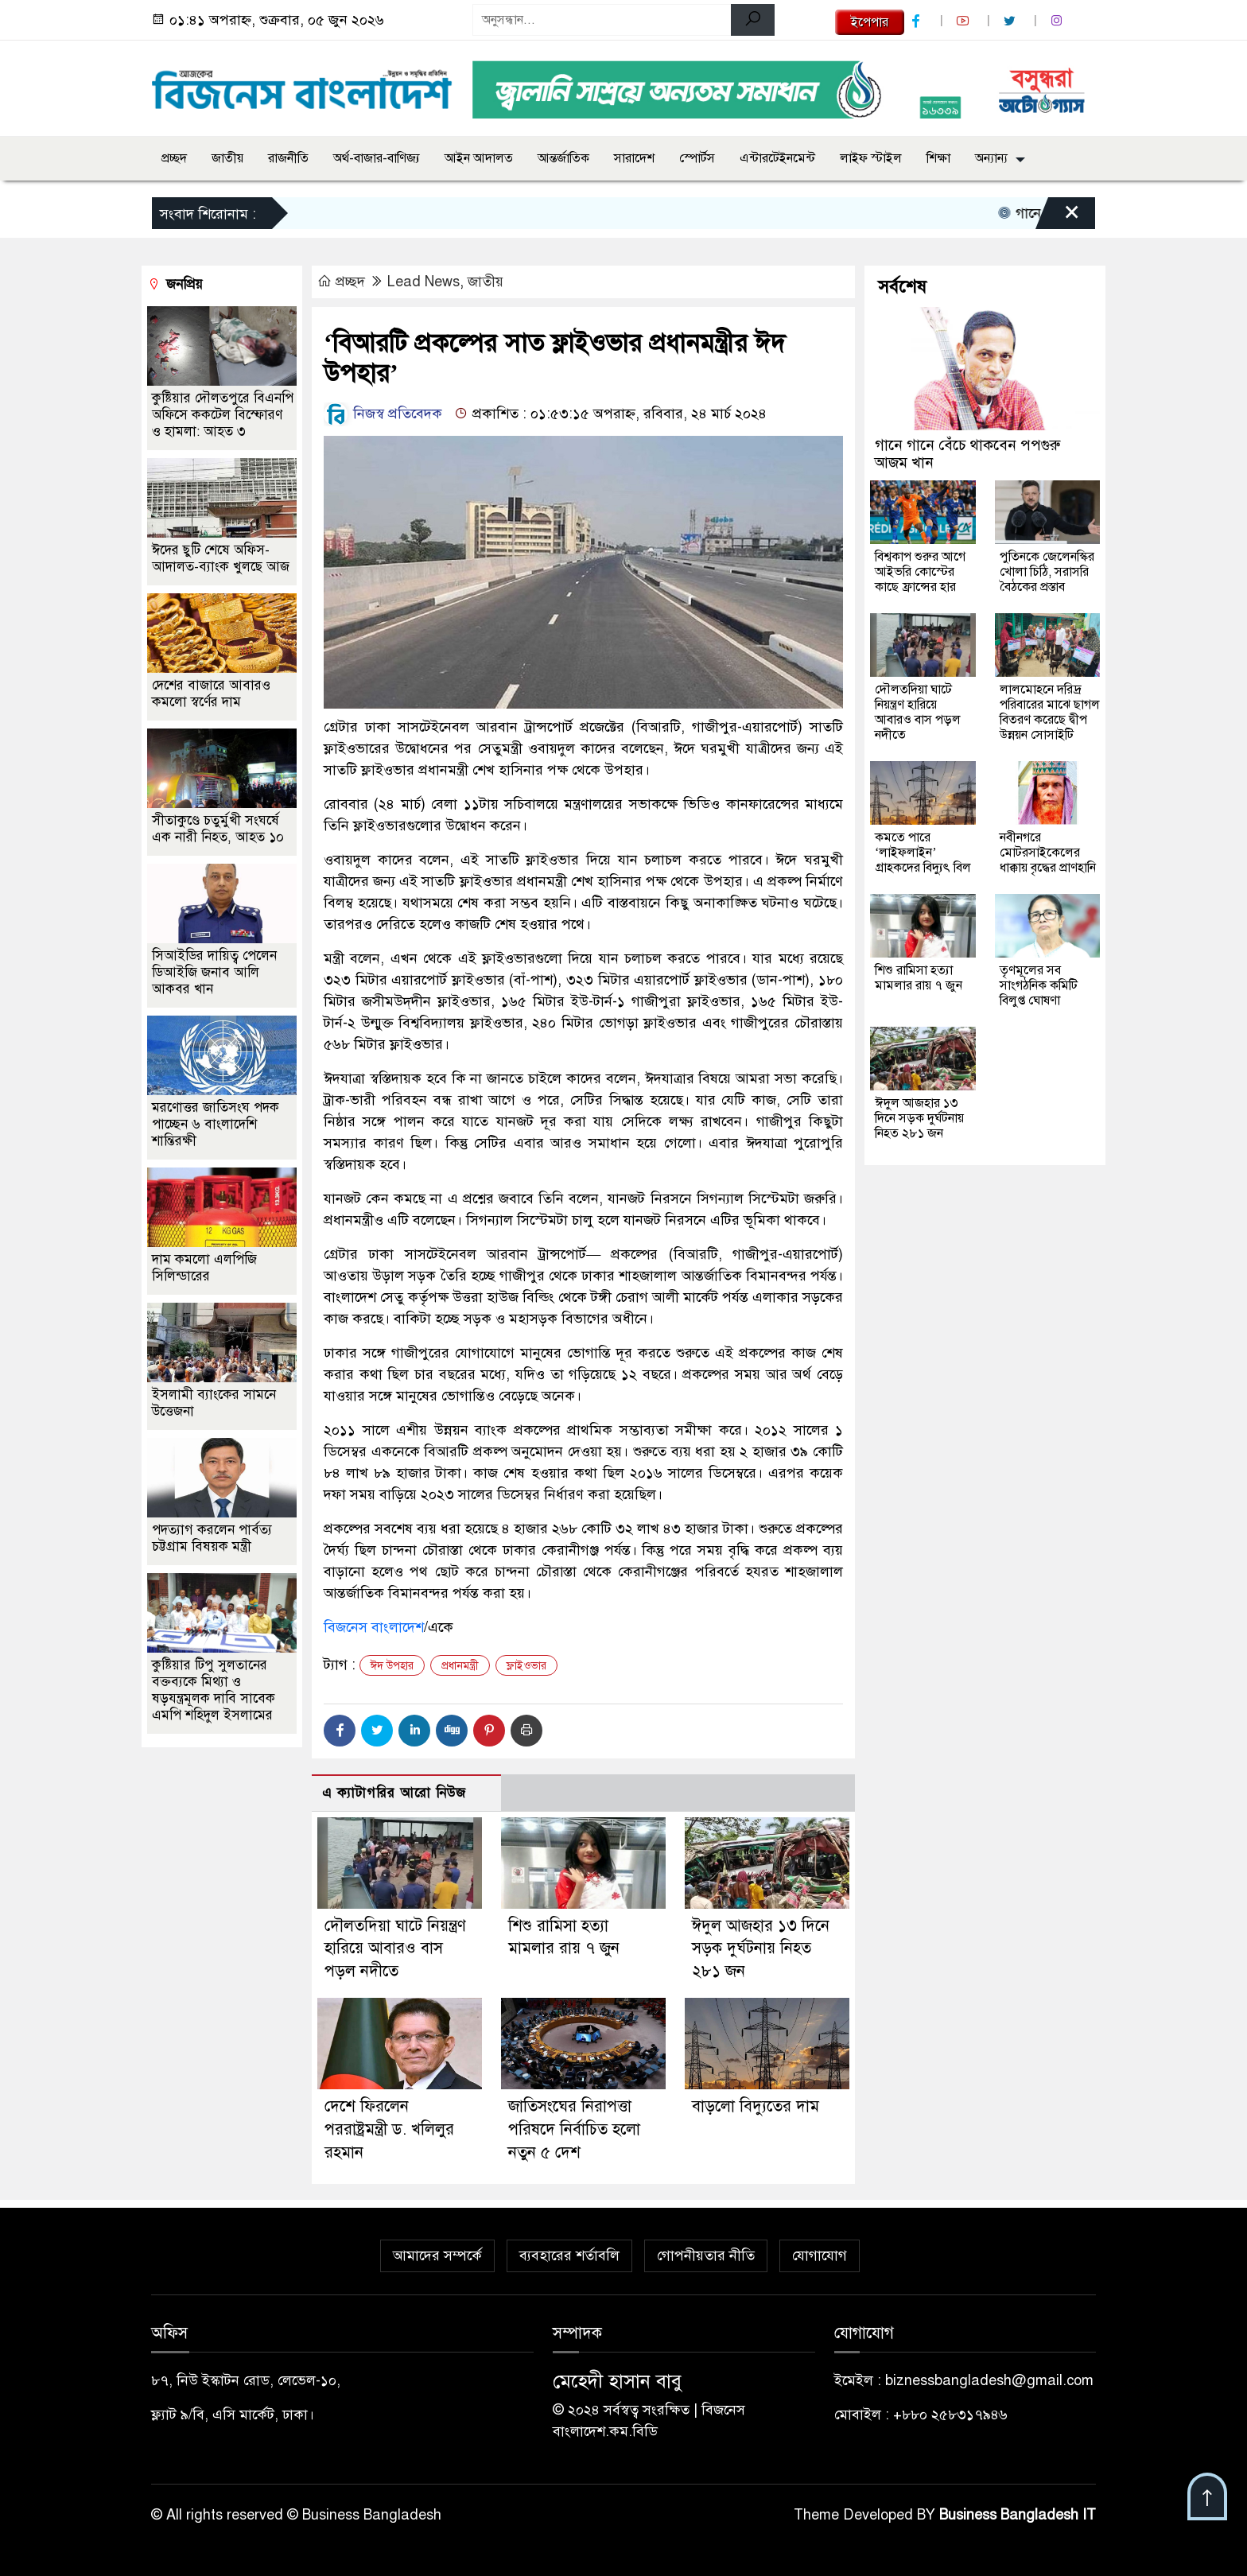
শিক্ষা (938, 158)
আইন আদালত (479, 158)
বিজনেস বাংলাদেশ (374, 1627)
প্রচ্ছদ (174, 158)
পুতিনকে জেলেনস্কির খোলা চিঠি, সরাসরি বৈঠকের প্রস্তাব (1047, 572)
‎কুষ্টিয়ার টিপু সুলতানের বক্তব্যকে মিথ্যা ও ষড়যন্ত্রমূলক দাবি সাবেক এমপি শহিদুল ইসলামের (213, 1690)
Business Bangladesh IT (1017, 2515)
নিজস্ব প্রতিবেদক (383, 413)
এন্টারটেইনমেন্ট (777, 158)
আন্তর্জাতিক (563, 158)
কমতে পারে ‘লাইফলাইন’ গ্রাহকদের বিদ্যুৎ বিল (923, 853)
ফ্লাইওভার (526, 1666)
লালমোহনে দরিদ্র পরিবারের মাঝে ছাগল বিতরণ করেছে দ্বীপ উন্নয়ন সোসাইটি (1050, 712)
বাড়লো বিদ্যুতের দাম (755, 2106)
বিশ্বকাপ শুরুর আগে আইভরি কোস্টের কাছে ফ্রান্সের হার (920, 572)
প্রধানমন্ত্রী (460, 1666)
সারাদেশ (634, 158)
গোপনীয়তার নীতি (706, 2255)
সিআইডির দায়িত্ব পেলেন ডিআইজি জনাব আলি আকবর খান (214, 972)
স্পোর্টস (697, 158)
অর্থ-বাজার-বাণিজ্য (376, 158)
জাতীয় (227, 158)
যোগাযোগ (819, 2255)
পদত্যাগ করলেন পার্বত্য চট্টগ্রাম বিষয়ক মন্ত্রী (212, 1538)
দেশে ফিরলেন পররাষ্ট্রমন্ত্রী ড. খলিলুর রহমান (389, 2129)
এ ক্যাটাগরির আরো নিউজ (394, 1793)
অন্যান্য (991, 158)
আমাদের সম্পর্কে (437, 2255)
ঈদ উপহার (392, 1666)
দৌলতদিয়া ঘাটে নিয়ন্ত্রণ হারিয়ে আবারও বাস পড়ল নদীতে (395, 1949)
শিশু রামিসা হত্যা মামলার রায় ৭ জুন (918, 977)
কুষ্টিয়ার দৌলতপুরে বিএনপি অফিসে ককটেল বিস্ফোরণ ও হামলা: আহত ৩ (222, 415)
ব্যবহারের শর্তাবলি (569, 2255)
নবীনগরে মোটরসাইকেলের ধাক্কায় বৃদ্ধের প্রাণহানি (1048, 853)
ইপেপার (869, 22)
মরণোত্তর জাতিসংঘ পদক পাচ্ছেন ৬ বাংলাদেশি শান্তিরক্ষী (215, 1124)
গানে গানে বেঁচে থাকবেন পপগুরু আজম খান (967, 454)
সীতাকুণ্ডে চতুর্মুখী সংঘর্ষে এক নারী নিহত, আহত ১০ (218, 828)
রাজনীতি (288, 158)
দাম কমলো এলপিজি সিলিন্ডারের (204, 1267)
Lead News (423, 281)
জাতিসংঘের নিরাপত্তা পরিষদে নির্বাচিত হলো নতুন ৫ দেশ (574, 2129)
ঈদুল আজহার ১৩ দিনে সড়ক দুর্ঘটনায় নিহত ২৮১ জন (760, 1949)
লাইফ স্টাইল (871, 158)
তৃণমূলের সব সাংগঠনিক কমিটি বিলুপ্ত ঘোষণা (1039, 985)
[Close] (1057, 217)
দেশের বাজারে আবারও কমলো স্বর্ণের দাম (211, 693)
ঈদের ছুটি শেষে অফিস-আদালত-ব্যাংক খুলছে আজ (220, 558)
